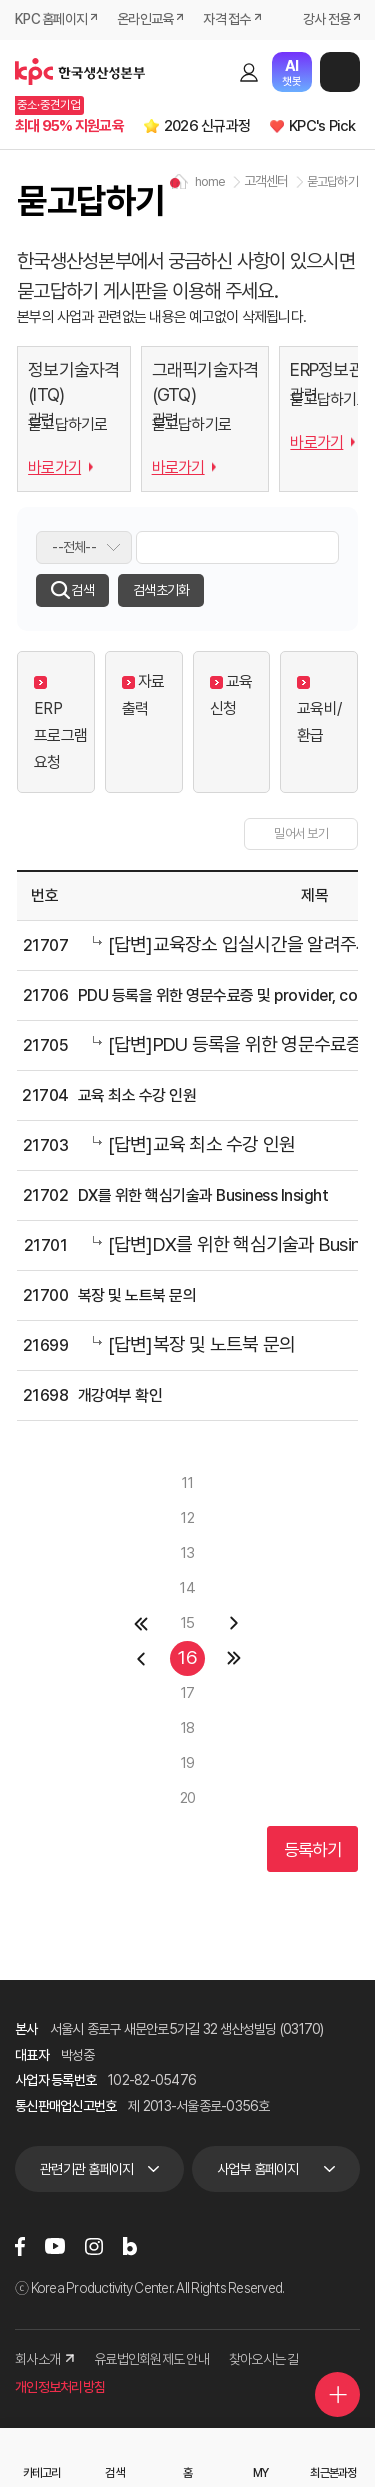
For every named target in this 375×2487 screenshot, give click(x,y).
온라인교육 (145, 19)
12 (187, 1518)
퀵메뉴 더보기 (338, 2395)
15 (188, 1623)
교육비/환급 (319, 710)
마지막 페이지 (234, 1658)
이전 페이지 (140, 1658)
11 (187, 1483)
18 (188, 1728)
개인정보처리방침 (60, 2387)
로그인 (249, 72)
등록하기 (312, 1849)
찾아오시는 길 (264, 2359)
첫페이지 (140, 1623)
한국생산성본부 (80, 72)
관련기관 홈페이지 (86, 2169)
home (210, 181)
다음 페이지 (234, 1623)
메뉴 (340, 72)
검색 (214, 72)
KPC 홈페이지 (51, 19)
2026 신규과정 (207, 126)
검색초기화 (161, 590)
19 (188, 1763)
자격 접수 (226, 19)
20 (188, 1798)
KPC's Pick (322, 126)
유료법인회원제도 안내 (151, 2359)
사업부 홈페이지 (258, 2169)
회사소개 (44, 2359)
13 (188, 1553)
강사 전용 (326, 19)
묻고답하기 (332, 181)
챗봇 (291, 72)
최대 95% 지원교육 (69, 126)
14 (187, 1588)
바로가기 (54, 467)
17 (188, 1693)
